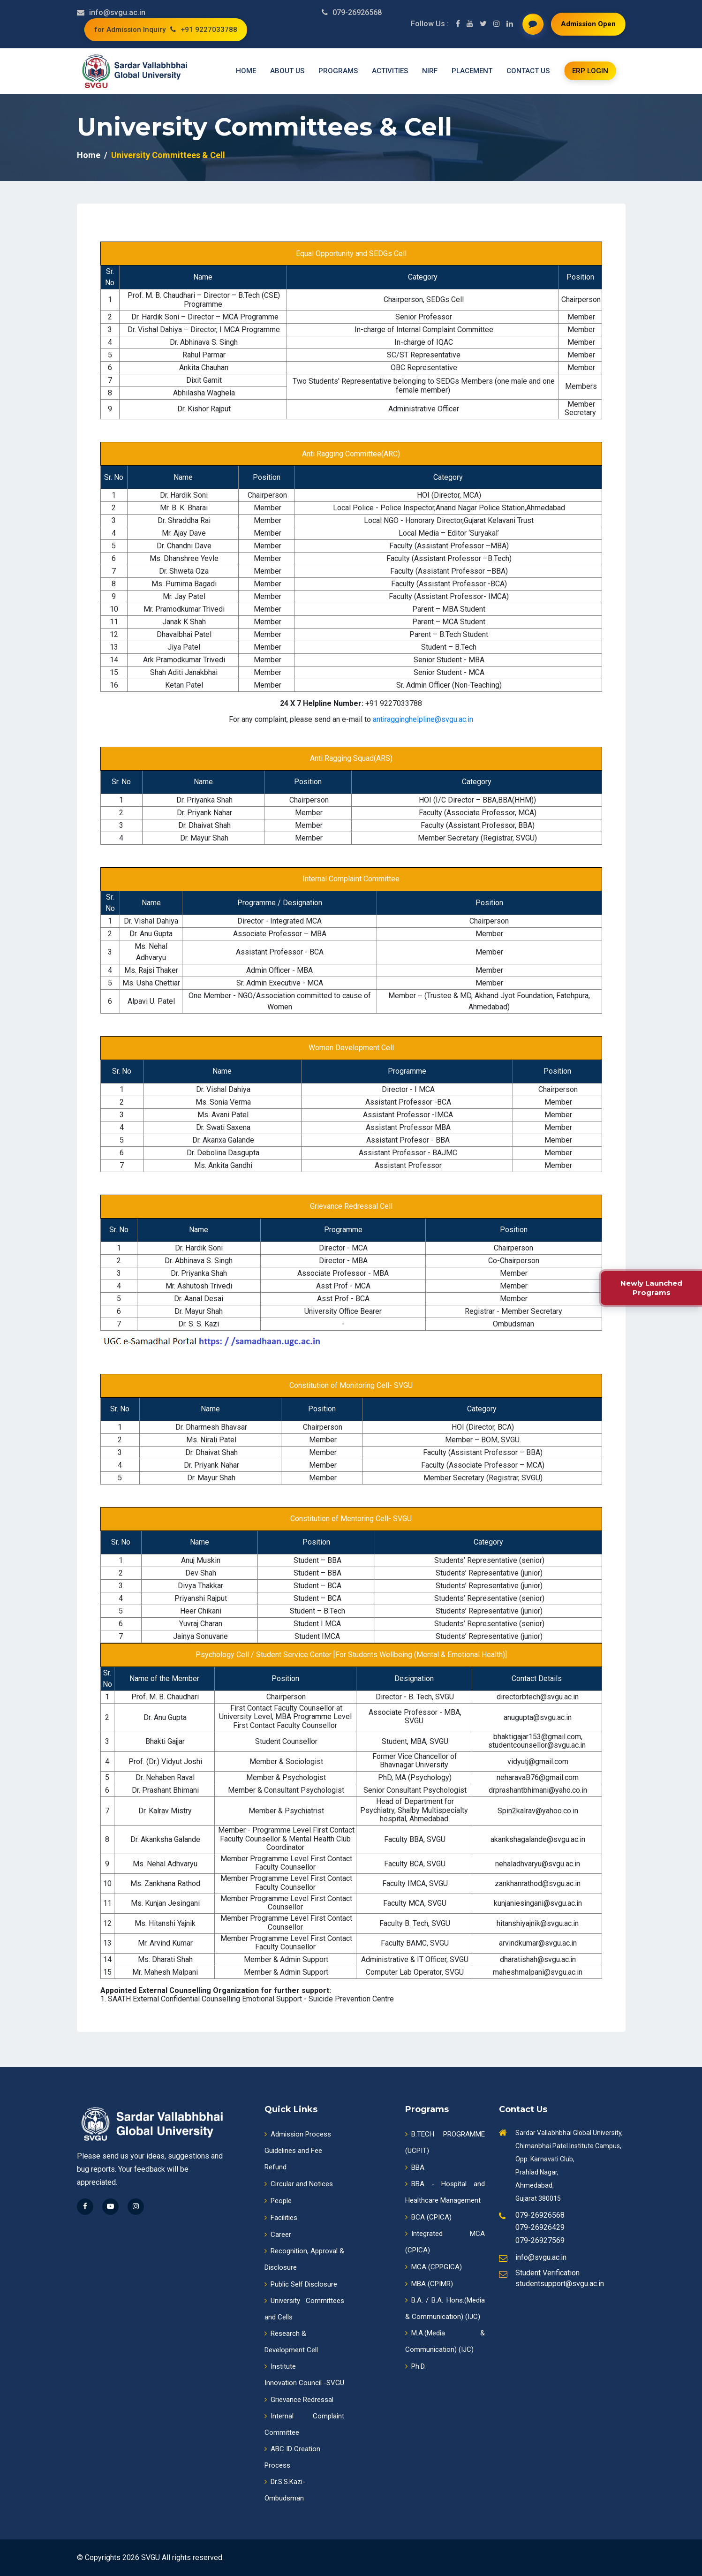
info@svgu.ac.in (117, 12)
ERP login (590, 71)
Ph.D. (415, 2366)
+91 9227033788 (203, 29)
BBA (414, 2167)
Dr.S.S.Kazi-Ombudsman (284, 2490)
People (278, 2201)
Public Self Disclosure (300, 2284)
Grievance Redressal (298, 2399)
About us (287, 71)
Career (277, 2234)
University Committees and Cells (304, 2308)
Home (246, 71)
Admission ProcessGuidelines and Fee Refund (297, 2150)
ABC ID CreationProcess (292, 2457)
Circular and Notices (298, 2184)
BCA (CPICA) (428, 2217)
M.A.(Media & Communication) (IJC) (445, 2341)
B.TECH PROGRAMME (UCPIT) (445, 2142)
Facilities (280, 2217)
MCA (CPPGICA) (433, 2267)
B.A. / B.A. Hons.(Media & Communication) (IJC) (445, 2308)
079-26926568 (357, 12)
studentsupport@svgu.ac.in (559, 2283)
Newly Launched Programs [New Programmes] (651, 1288)
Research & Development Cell (291, 2341)
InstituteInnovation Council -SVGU (304, 2374)
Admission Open (588, 24)
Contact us (528, 71)
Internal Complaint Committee (304, 2424)
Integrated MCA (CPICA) (445, 2241)
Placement (472, 71)
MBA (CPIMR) (429, 2284)
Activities (390, 71)
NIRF (430, 71)
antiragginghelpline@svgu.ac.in (423, 719)
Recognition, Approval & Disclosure (304, 2259)
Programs (338, 71)
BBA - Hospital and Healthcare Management (445, 2192)
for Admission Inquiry (130, 29)
